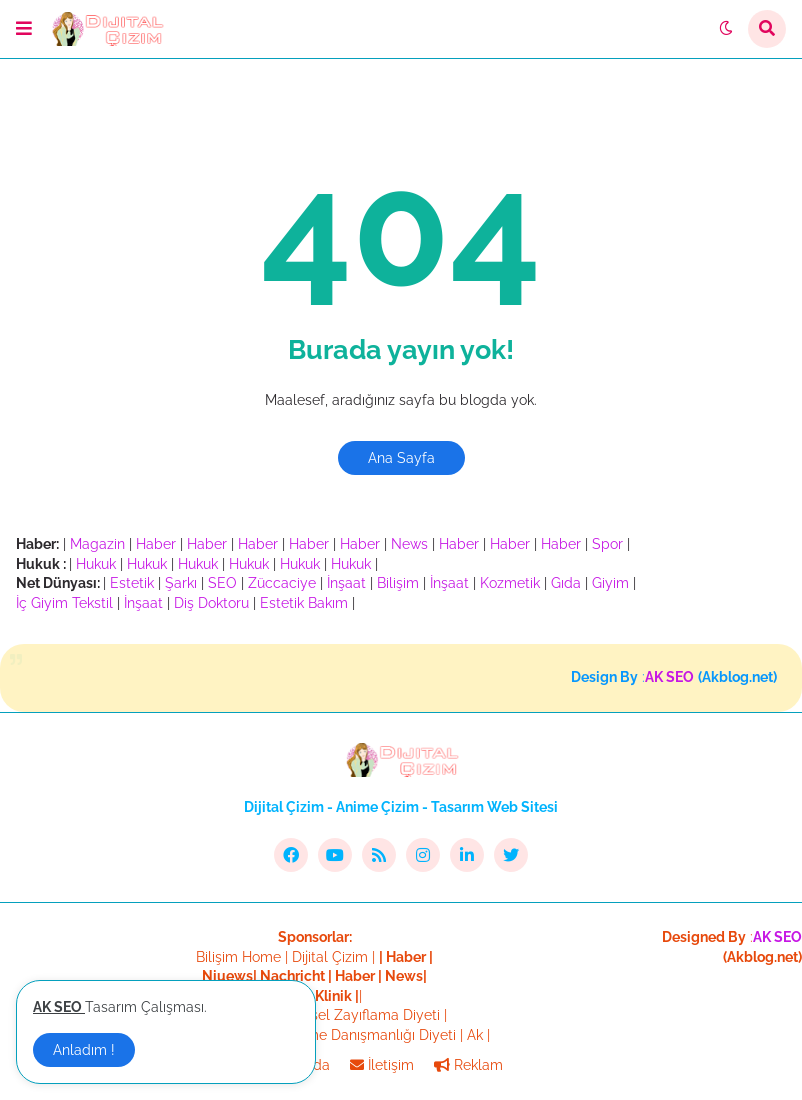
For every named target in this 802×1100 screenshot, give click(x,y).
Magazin (97, 544)
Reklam (468, 1065)
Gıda (566, 583)
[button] (24, 29)
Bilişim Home (238, 957)
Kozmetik (510, 583)
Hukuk (96, 564)
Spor (607, 544)
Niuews (227, 976)
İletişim (382, 1065)
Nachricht (294, 976)
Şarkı (181, 583)
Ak (475, 1035)
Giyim (610, 583)
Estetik (132, 583)
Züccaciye (282, 583)
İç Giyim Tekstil (64, 603)
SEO (222, 583)
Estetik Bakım (304, 603)
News (409, 544)
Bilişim (398, 583)
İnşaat (346, 583)
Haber (156, 544)
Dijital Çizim (330, 957)
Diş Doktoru (211, 603)
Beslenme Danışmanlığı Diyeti (359, 1035)
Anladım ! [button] (84, 1050)
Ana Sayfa (401, 458)
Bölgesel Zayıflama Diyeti (356, 1015)
